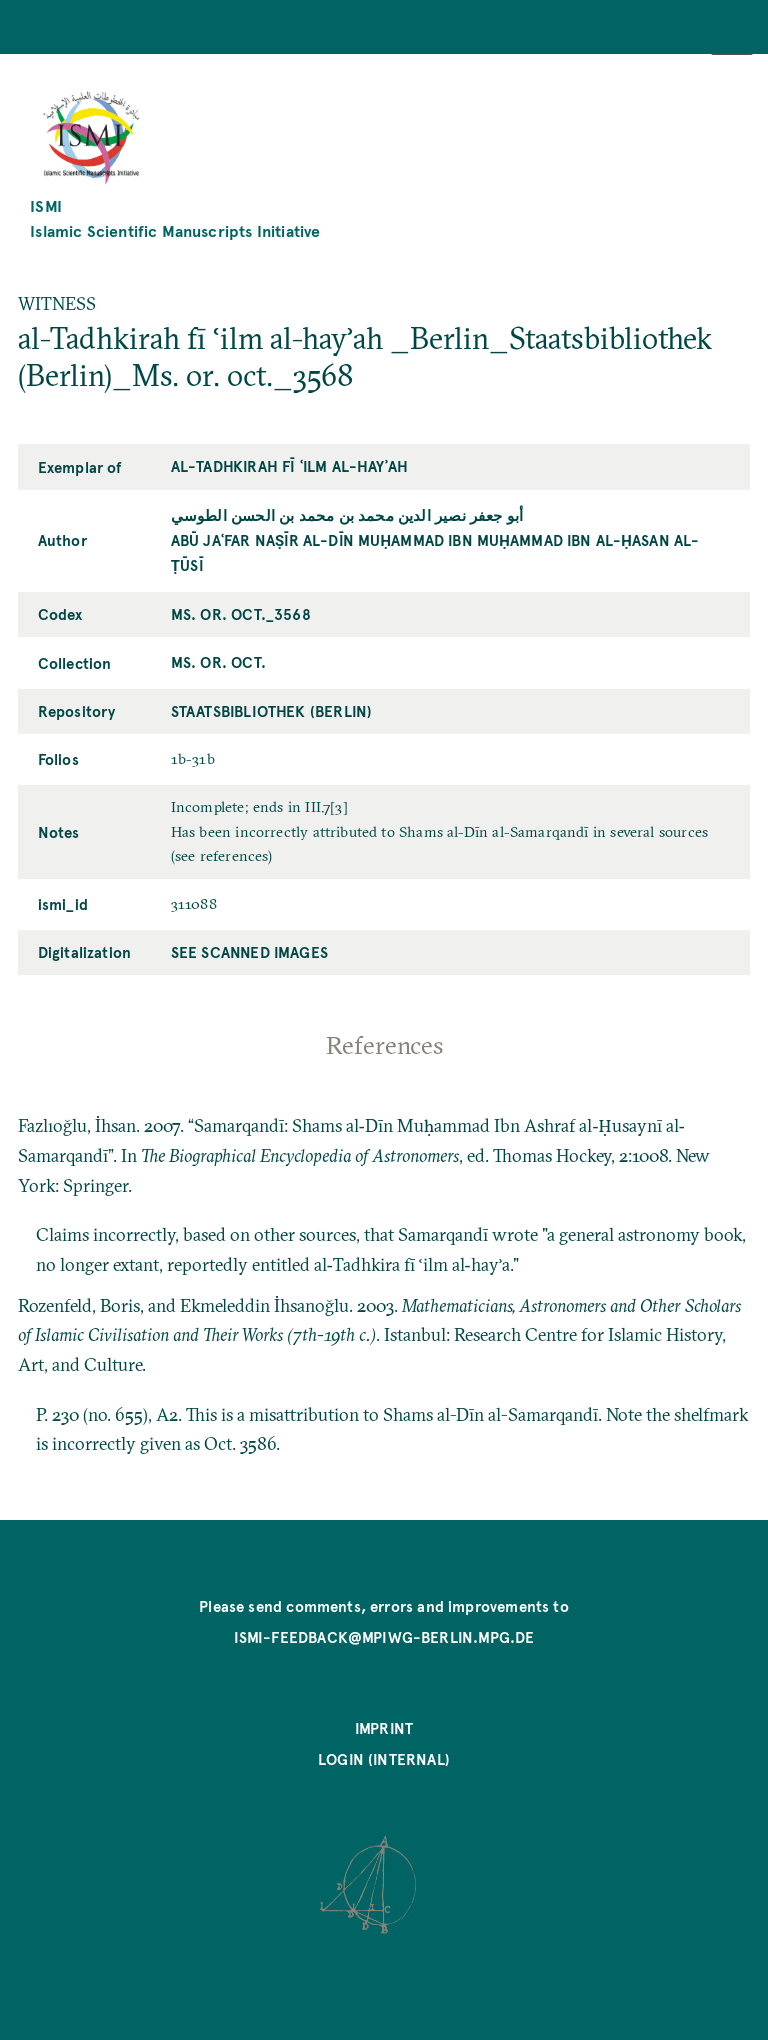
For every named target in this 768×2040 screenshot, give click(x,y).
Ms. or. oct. (218, 662)
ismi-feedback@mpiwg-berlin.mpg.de (384, 1637)
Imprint (384, 1728)
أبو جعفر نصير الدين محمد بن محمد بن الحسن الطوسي (347, 515)
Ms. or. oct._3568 (241, 614)
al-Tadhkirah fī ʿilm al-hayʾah (289, 466)
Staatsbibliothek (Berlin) (271, 711)
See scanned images (249, 952)
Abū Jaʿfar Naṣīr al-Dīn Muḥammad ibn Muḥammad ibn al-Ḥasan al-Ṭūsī (435, 552)
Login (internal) (384, 1759)
